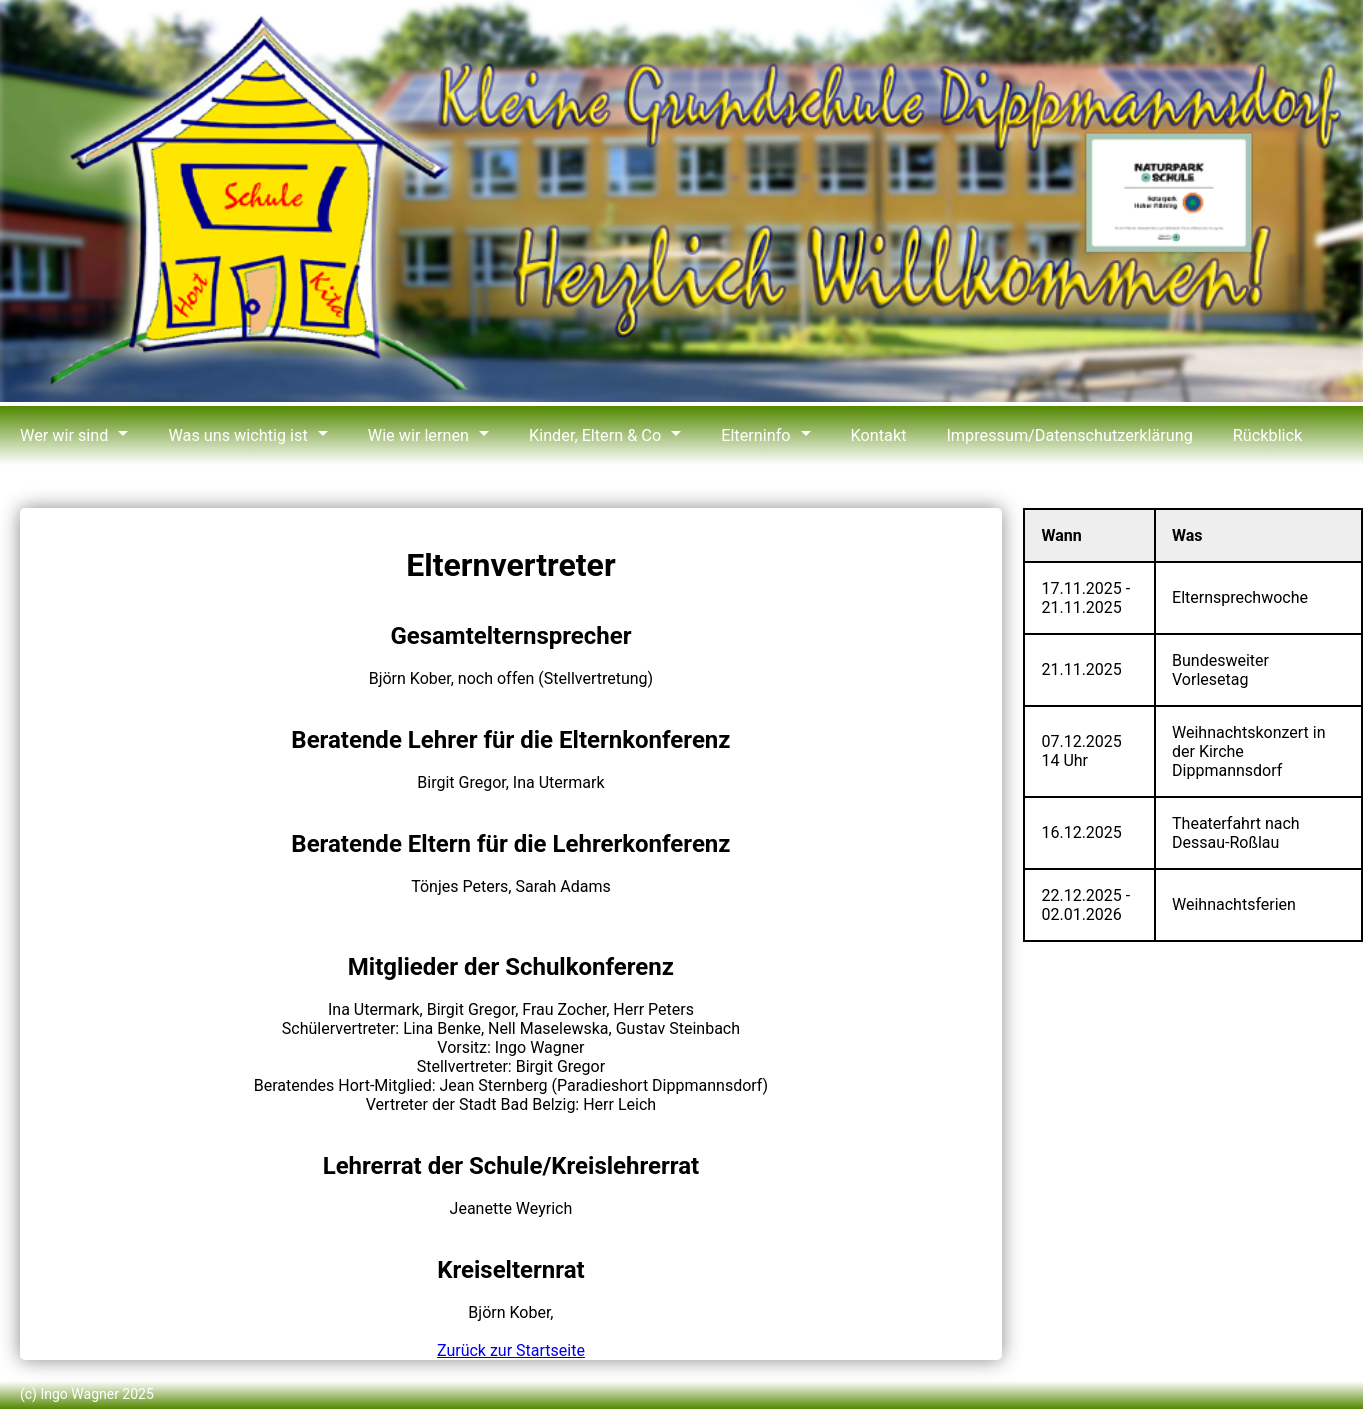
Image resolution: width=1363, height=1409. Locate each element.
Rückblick (1255, 435)
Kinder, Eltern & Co (589, 435)
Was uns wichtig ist (235, 435)
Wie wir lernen (414, 435)
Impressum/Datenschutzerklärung (1059, 435)
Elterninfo (749, 435)
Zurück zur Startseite (511, 1350)
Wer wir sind (63, 435)
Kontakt (870, 435)
